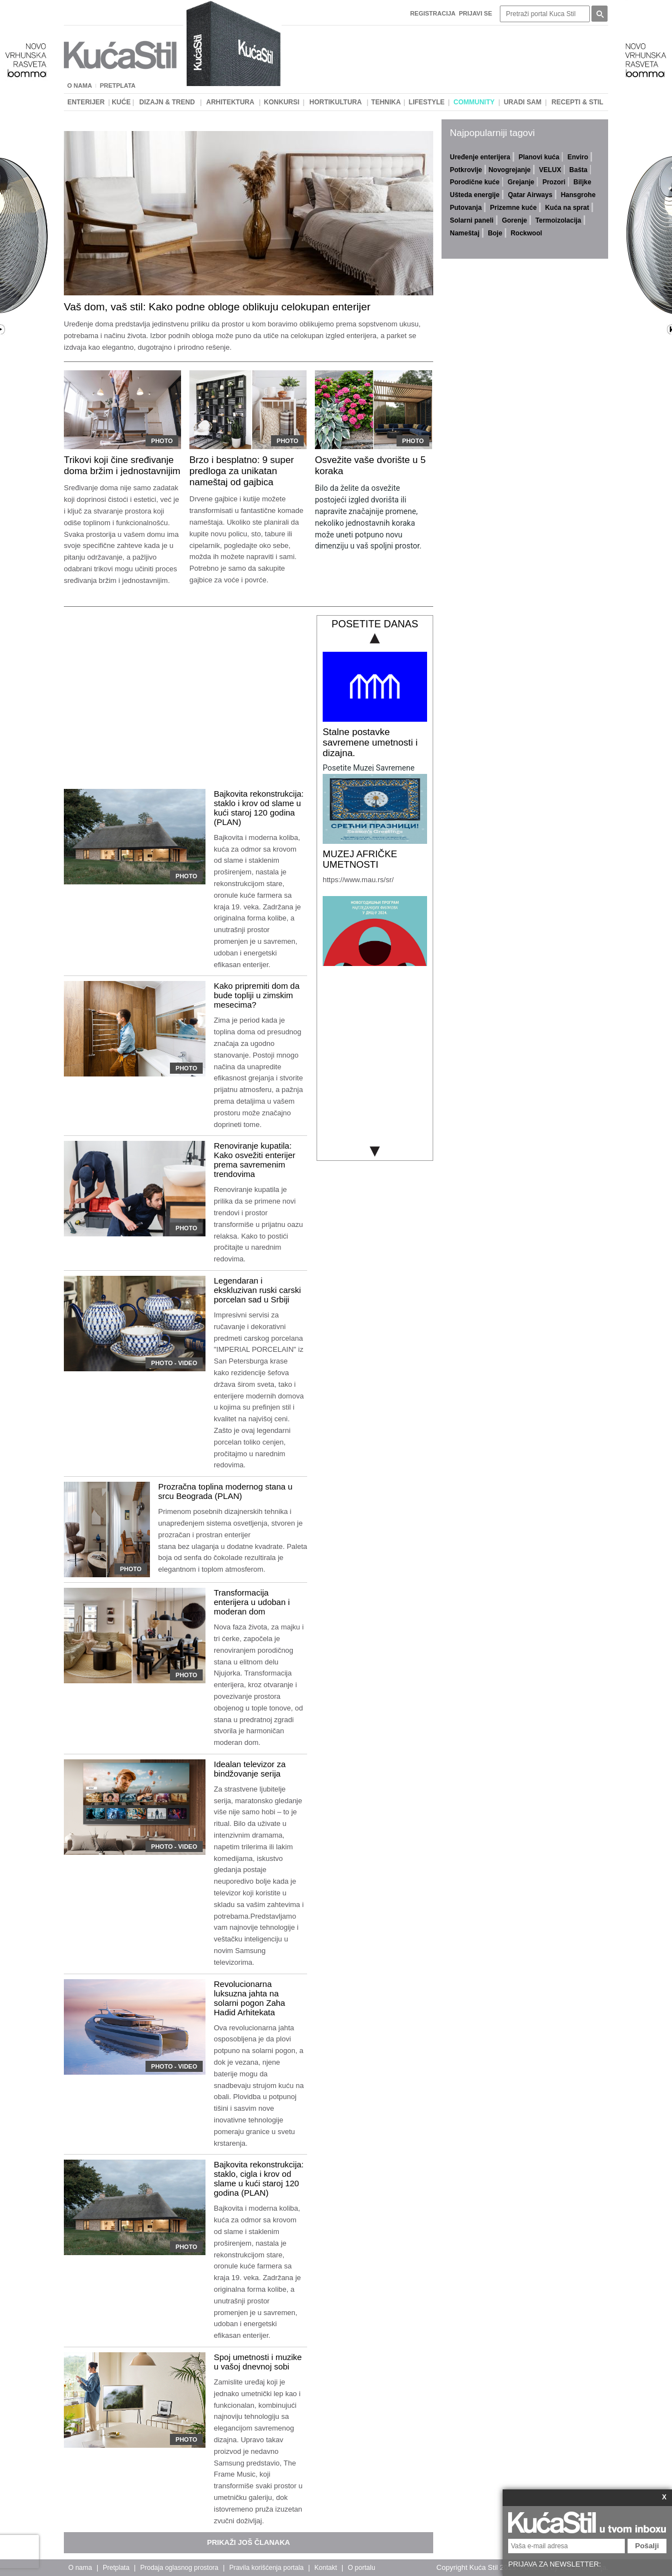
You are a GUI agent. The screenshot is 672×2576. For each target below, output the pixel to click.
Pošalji (647, 2546)
